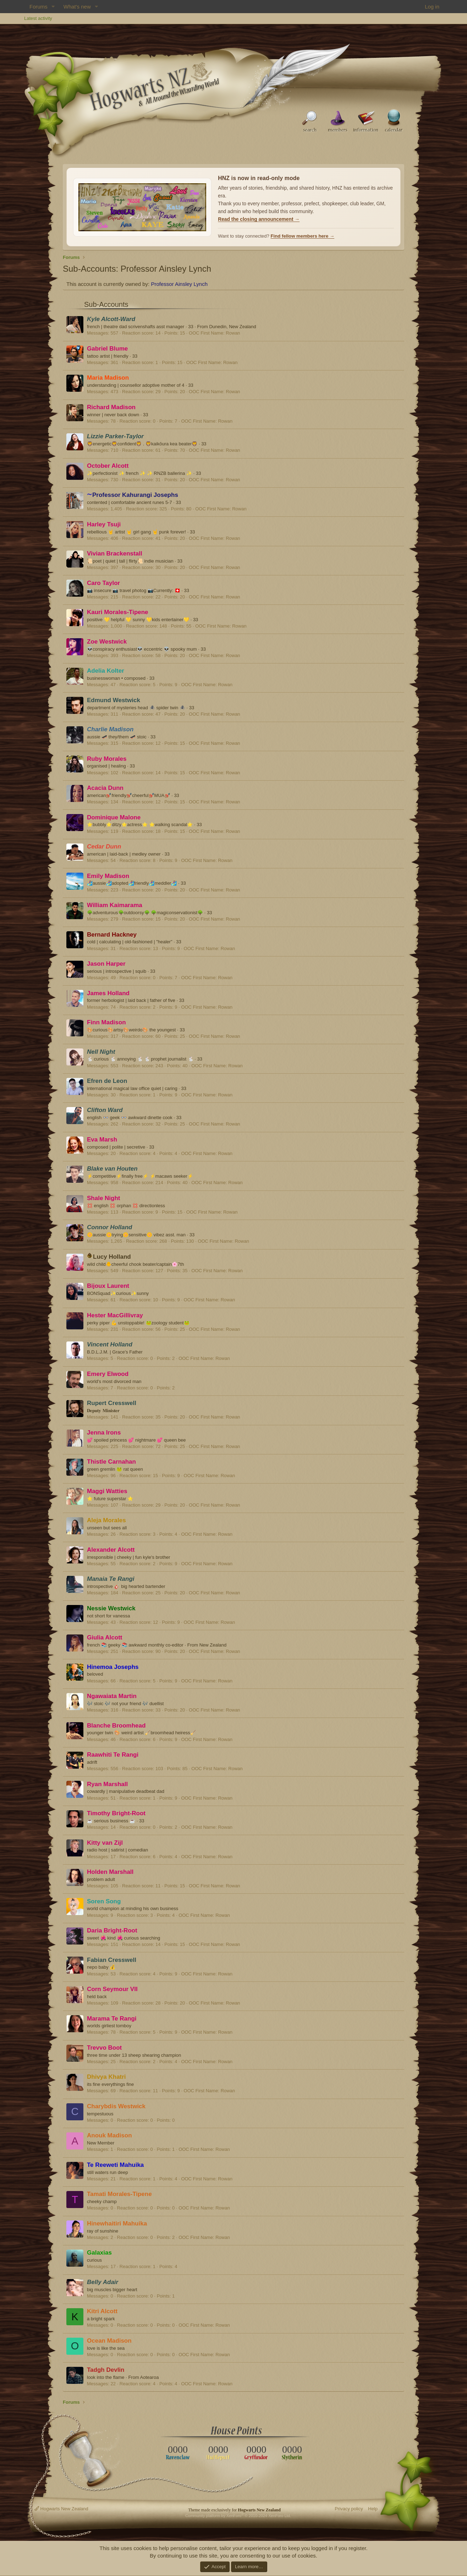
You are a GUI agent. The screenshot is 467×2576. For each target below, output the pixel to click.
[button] (53, 6)
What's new (77, 7)
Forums (38, 7)
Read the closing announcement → (259, 219)
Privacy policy (349, 2508)
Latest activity (38, 18)
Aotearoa (149, 2377)
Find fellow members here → (303, 236)
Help (373, 2508)
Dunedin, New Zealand (232, 326)
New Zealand (213, 1645)
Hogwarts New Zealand (61, 2508)
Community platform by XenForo (238, 2515)
